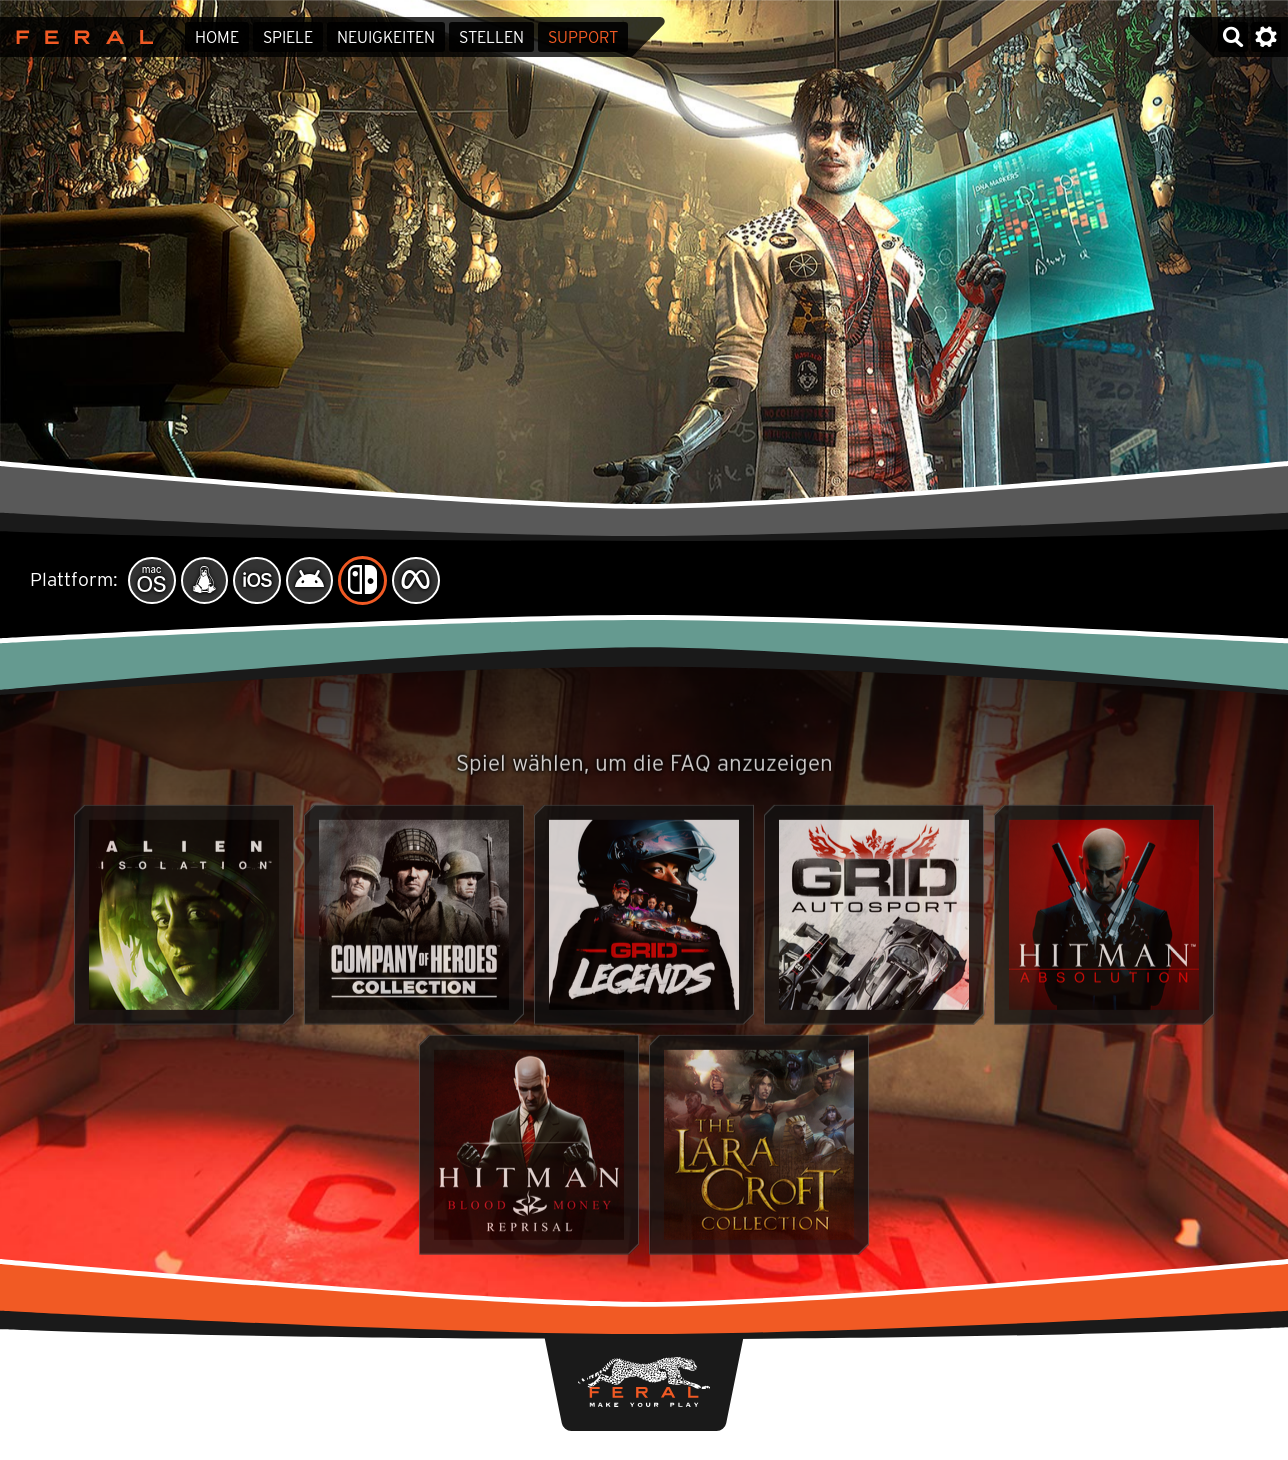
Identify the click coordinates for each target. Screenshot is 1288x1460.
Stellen (491, 37)
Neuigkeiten (386, 37)
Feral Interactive (79, 37)
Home (217, 37)
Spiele (288, 37)
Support (583, 37)
